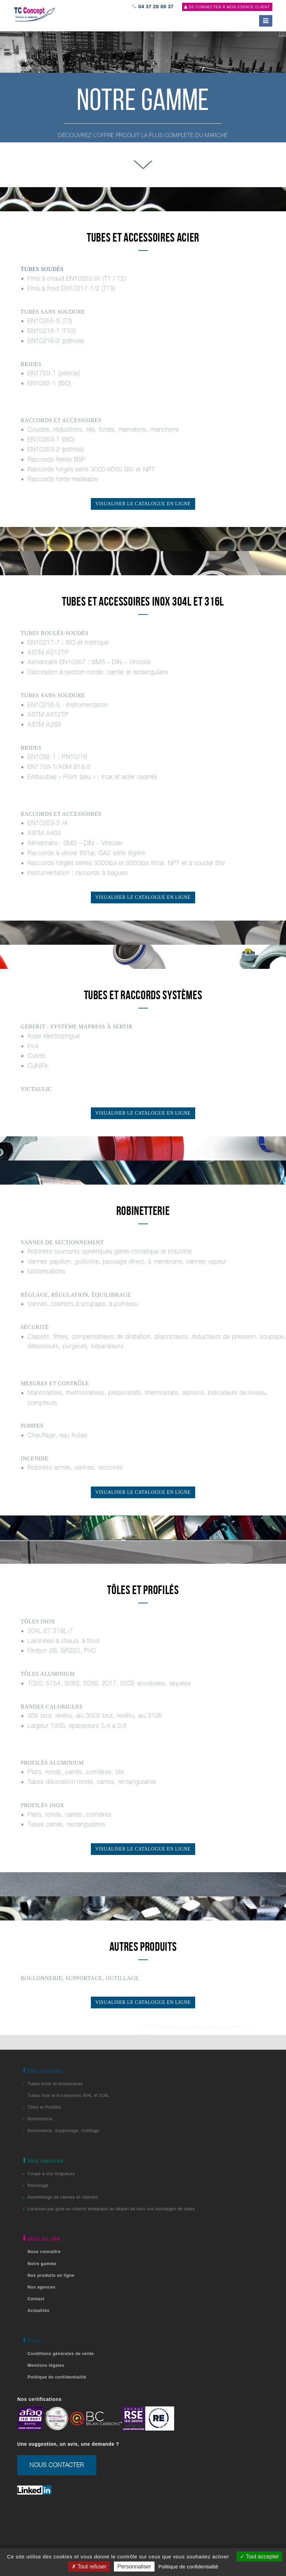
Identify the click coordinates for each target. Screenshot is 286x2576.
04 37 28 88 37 (152, 6)
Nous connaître (44, 2251)
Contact (36, 2298)
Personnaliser (134, 2566)
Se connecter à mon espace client (227, 7)
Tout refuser (89, 2566)
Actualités (39, 2310)
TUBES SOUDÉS (42, 269)
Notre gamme (42, 2263)
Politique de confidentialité (57, 2377)
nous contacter (57, 2465)
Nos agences (41, 2287)
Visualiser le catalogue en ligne (143, 503)
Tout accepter (259, 2556)
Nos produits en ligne (51, 2275)
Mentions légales (46, 2365)
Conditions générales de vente (61, 2353)
